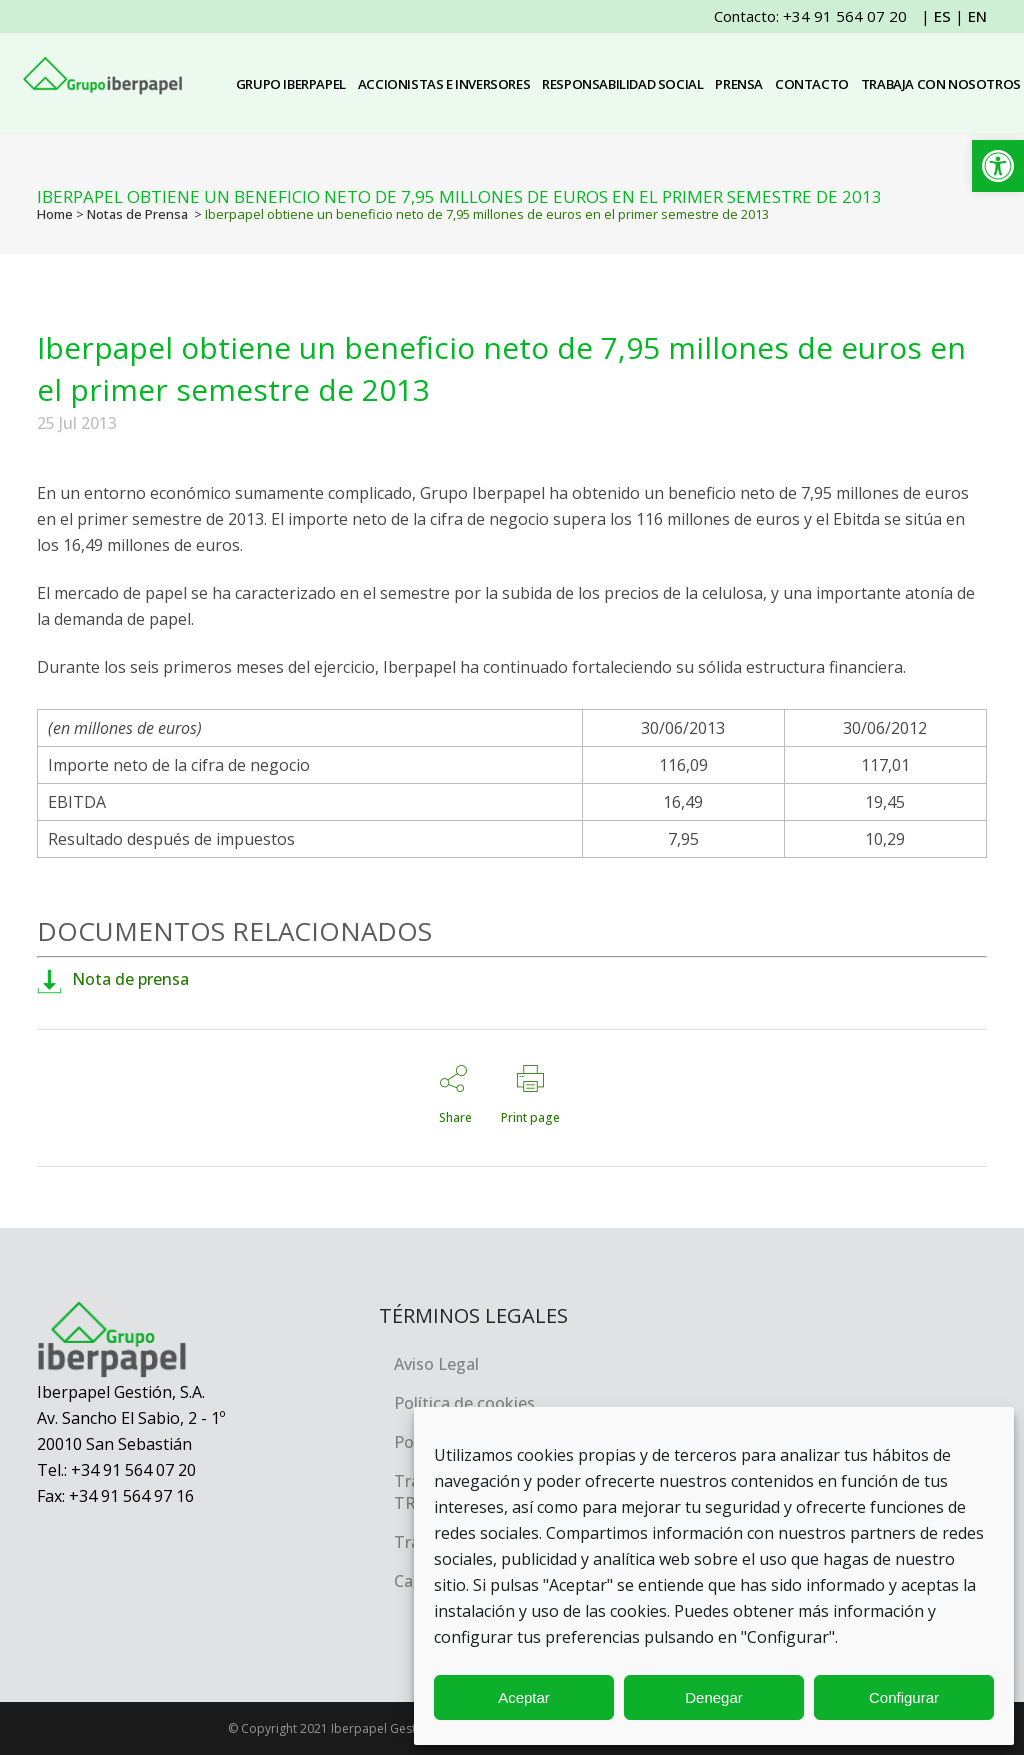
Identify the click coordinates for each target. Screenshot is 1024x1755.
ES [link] (942, 16)
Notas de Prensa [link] (137, 214)
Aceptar (524, 1697)
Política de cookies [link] (464, 1403)
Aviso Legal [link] (436, 1364)
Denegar (714, 1697)
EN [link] (977, 16)
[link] (998, 166)
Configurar (904, 1697)
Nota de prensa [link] (113, 979)
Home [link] (55, 214)
